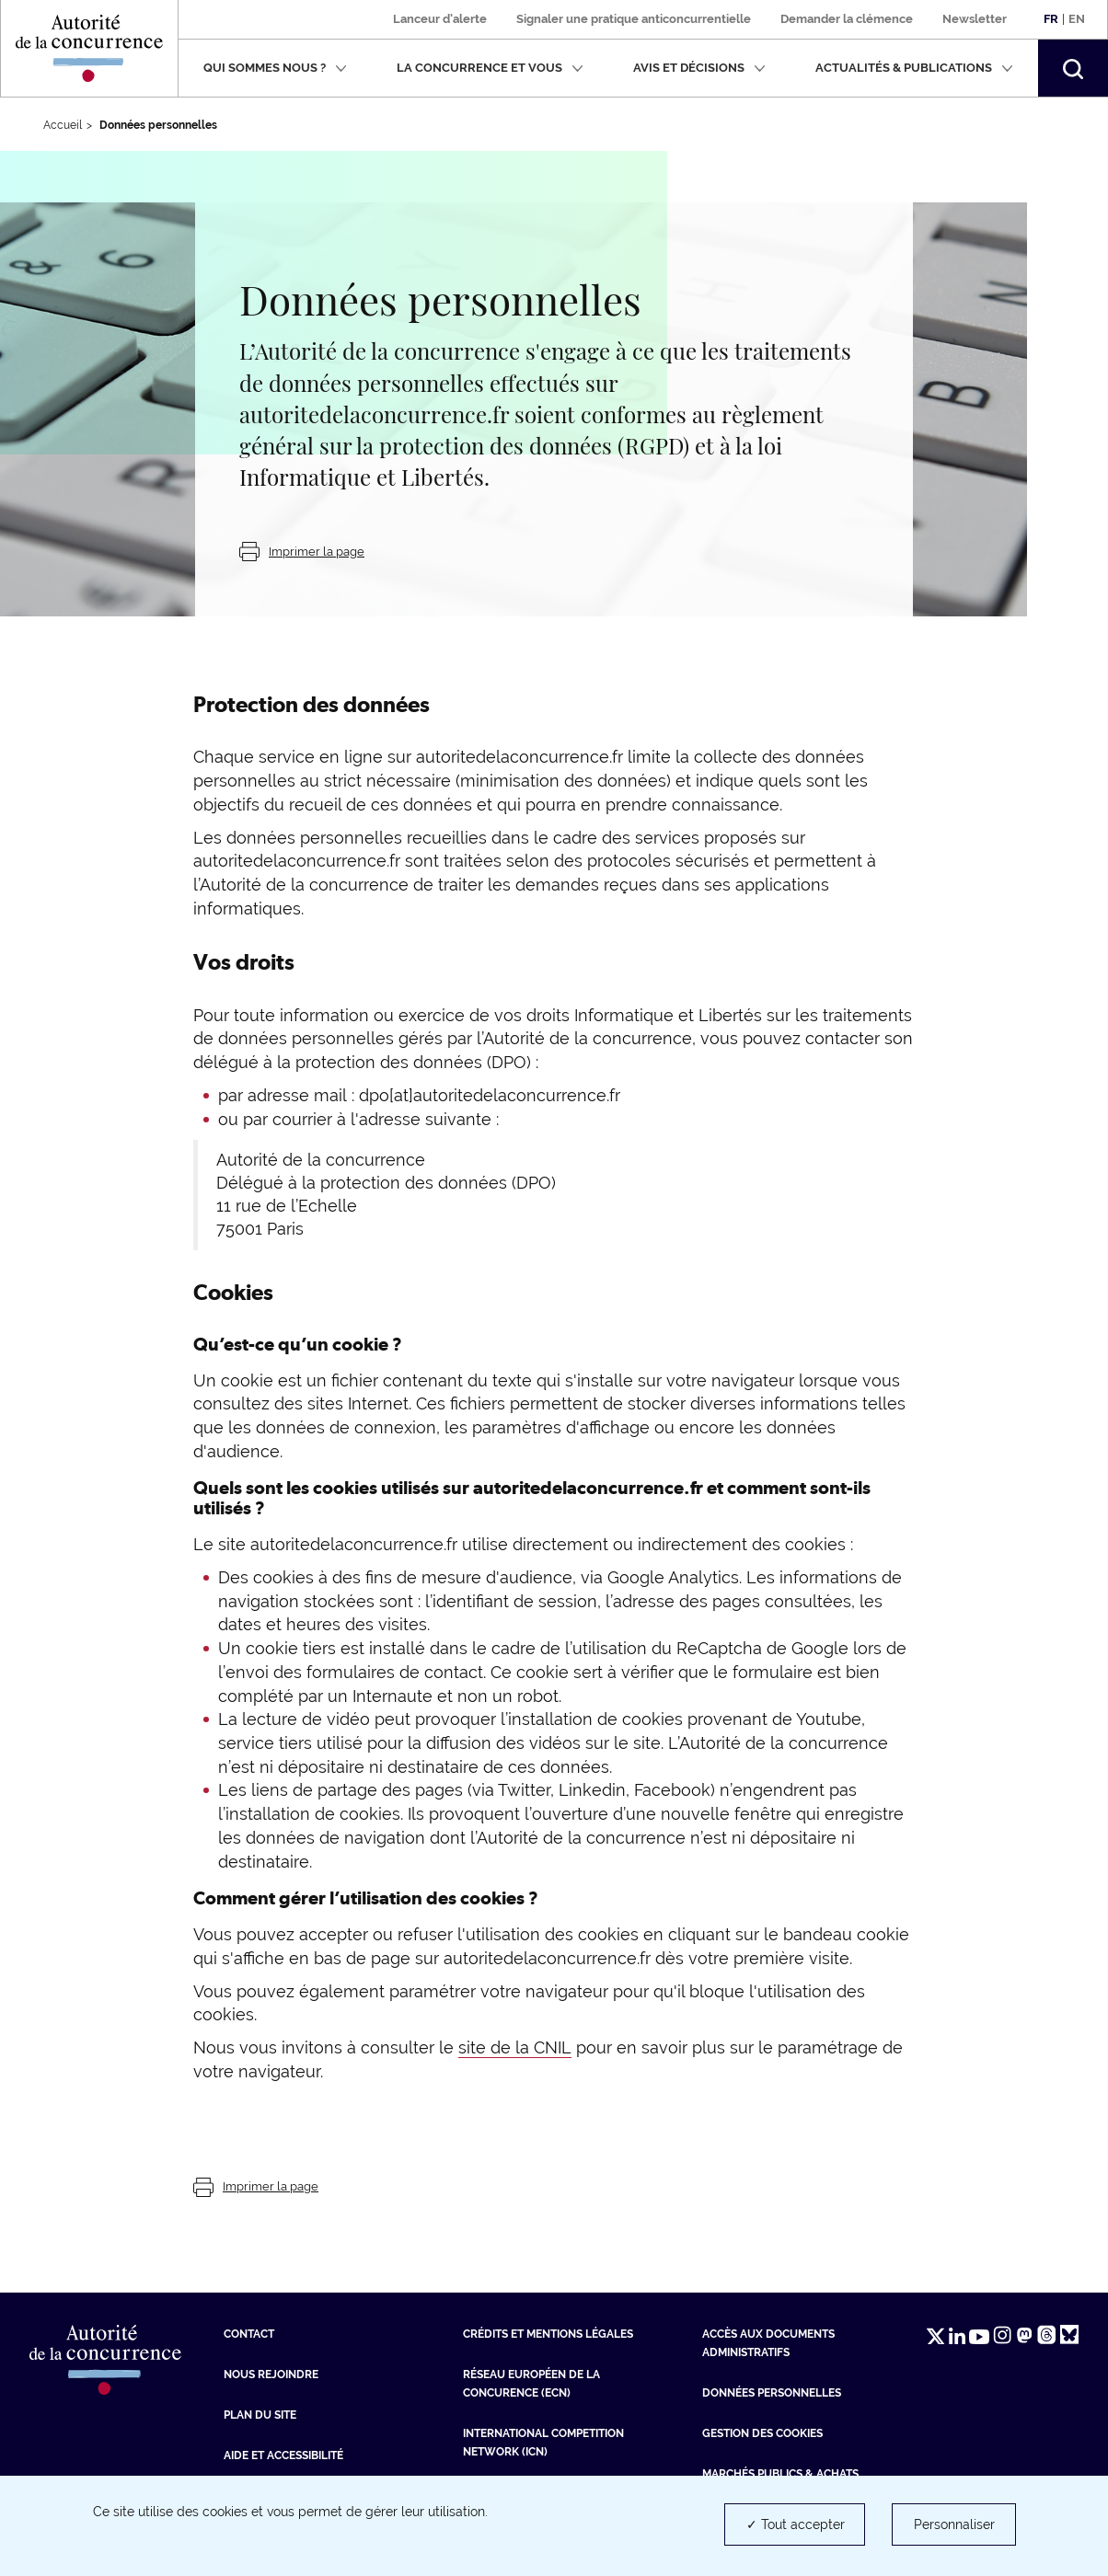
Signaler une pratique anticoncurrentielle (633, 19)
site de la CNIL (514, 2047)
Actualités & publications (914, 68)
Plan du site (260, 2415)
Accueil (62, 125)
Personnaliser (954, 2524)
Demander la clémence (846, 19)
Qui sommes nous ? (275, 68)
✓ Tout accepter (795, 2524)
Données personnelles (771, 2392)
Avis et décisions (699, 68)
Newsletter (974, 19)
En (1076, 19)
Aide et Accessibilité (283, 2455)
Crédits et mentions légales (548, 2334)
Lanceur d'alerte (440, 19)
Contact (249, 2334)
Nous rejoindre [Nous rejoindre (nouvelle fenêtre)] (271, 2374)
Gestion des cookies (762, 2433)
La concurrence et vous (490, 68)
